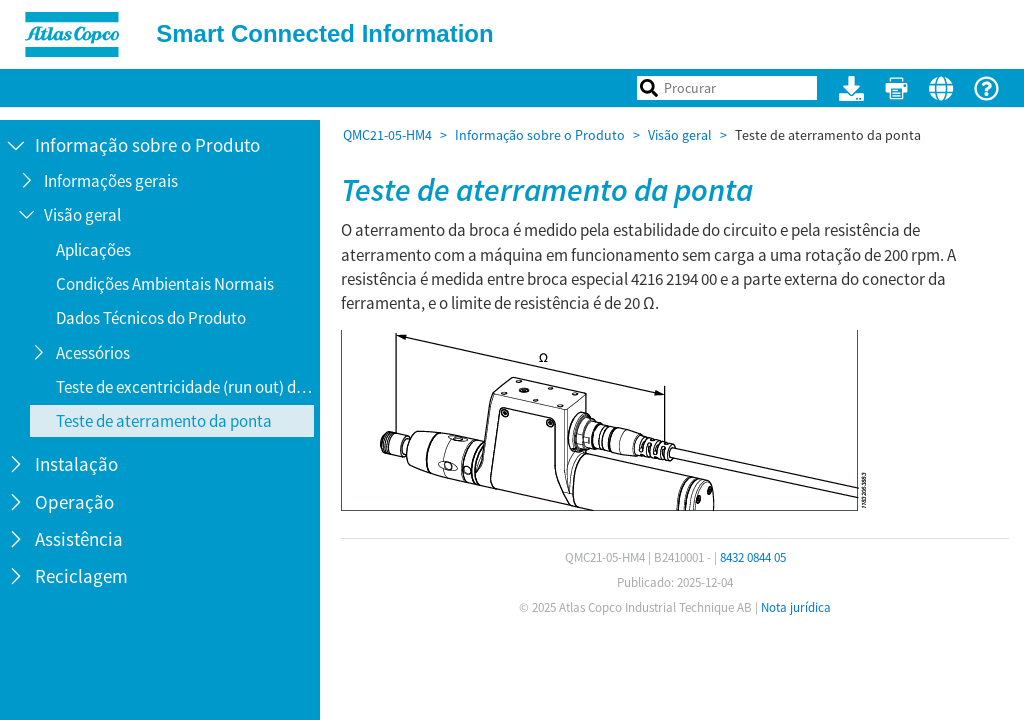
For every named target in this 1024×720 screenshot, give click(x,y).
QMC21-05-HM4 (387, 135)
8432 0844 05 (753, 557)
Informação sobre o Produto (540, 135)
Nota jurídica (796, 607)
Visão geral (680, 135)
